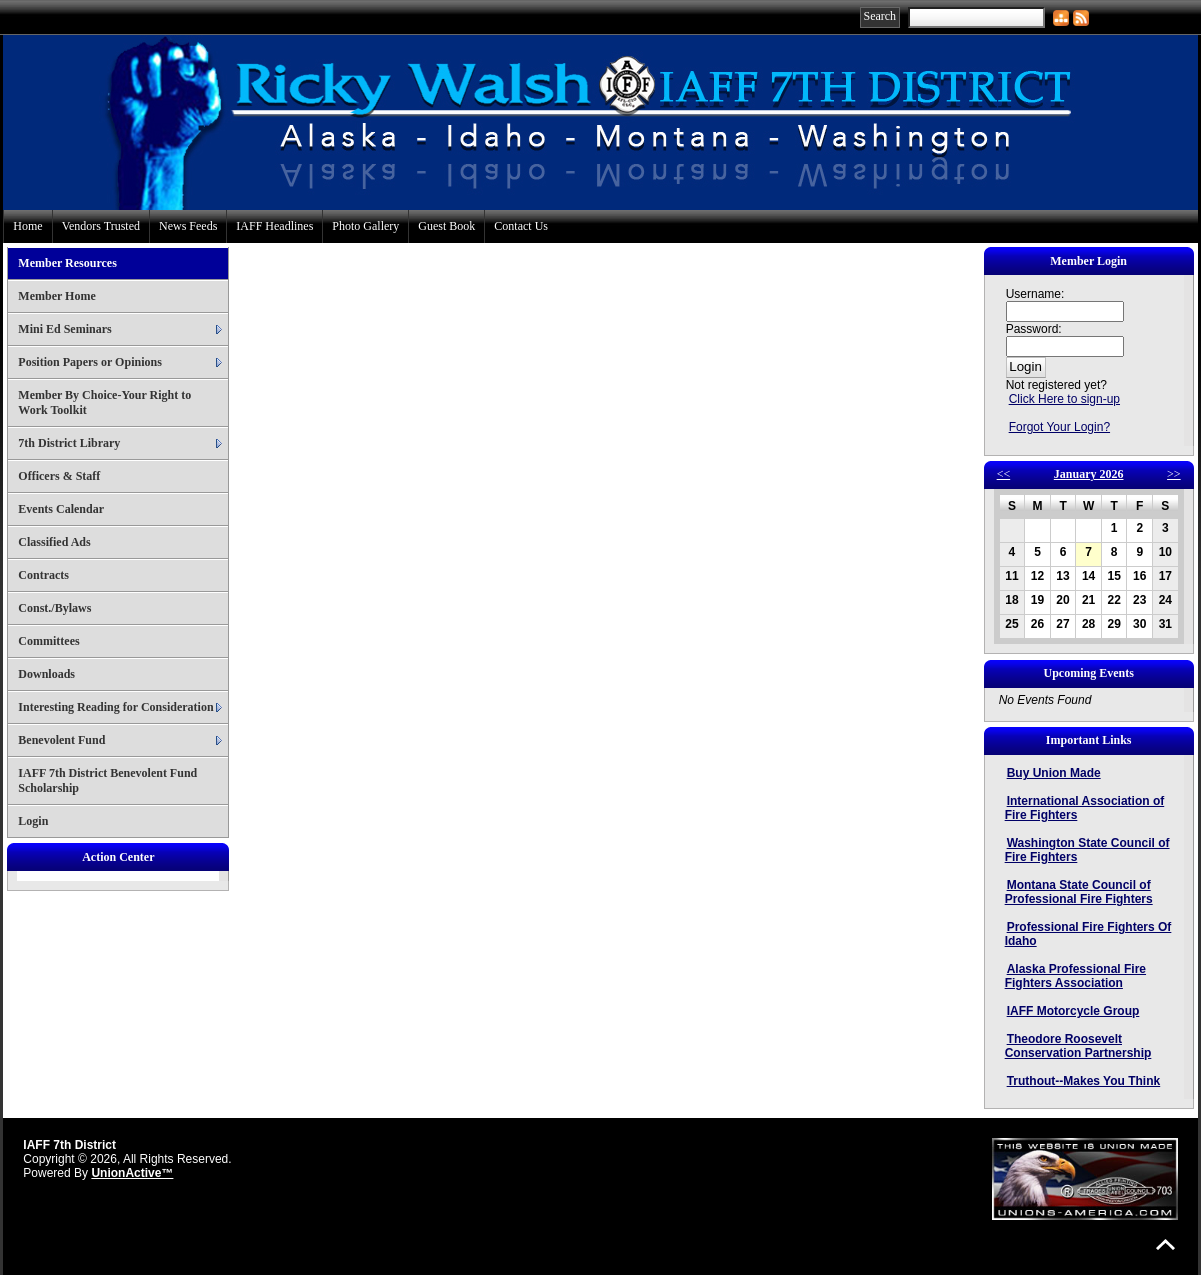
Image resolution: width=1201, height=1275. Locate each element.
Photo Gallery (365, 226)
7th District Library (69, 443)
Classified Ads (54, 542)
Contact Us (521, 226)
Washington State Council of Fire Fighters (1087, 850)
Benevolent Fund (61, 740)
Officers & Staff (59, 476)
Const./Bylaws (54, 608)
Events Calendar (61, 509)
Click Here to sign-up (1064, 399)
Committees (48, 641)
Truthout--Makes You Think (1084, 1081)
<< (1004, 474)
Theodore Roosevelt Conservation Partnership (1078, 1046)
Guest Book (446, 226)
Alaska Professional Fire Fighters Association (1075, 976)
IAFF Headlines (274, 226)
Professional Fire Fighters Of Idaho (1088, 934)
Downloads (46, 674)
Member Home (56, 296)
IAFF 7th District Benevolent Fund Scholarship (107, 780)
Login (33, 821)
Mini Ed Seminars (64, 329)
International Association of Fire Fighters (1085, 808)
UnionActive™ (132, 1173)
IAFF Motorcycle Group (1073, 1011)
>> (1174, 474)
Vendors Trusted (101, 226)
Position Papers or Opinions (89, 362)
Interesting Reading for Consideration (115, 707)
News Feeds (188, 226)
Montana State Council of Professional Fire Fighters (1079, 892)
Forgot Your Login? (1059, 427)
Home (27, 226)
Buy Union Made (1054, 773)
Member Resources (67, 263)
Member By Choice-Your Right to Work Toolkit (104, 402)
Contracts (43, 575)
